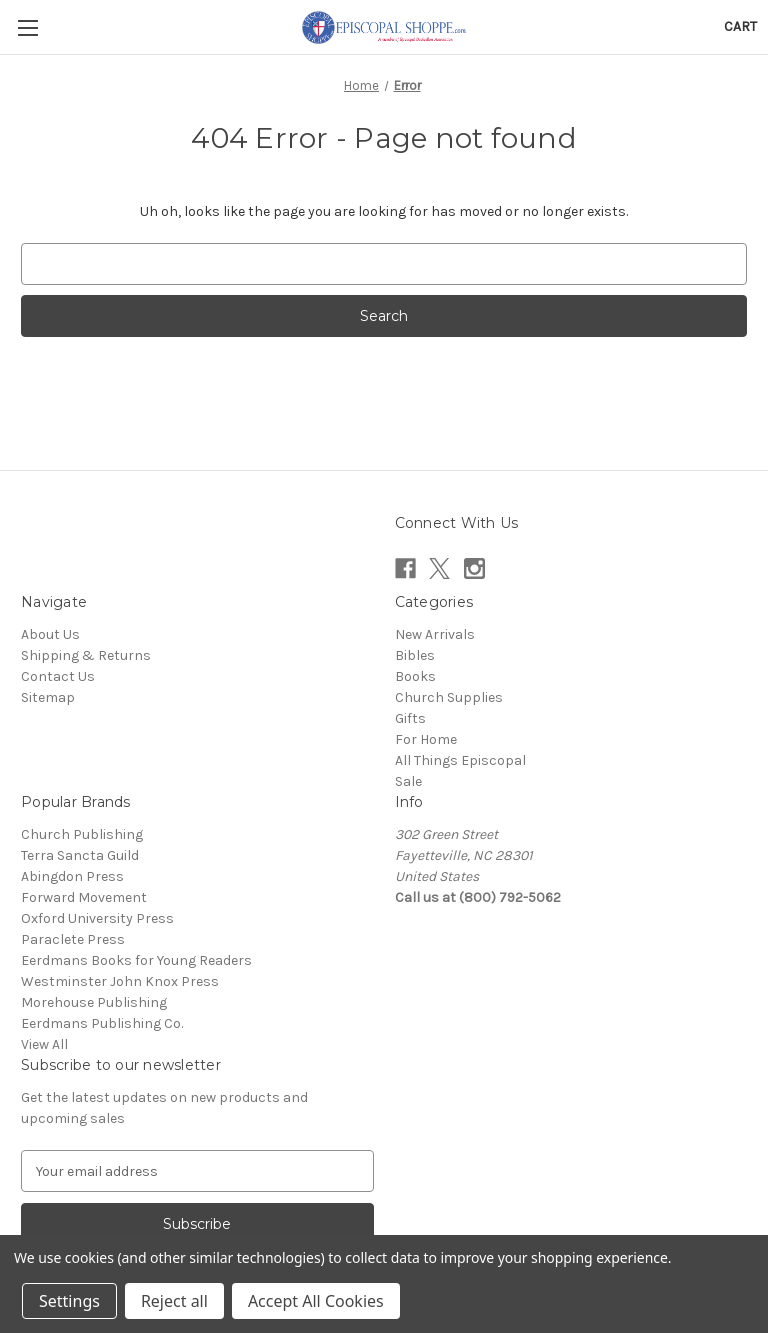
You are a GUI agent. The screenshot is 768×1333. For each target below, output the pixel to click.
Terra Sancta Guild (80, 855)
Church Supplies (449, 697)
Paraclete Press (73, 939)
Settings (69, 1301)
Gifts (410, 718)
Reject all (174, 1301)
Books (415, 676)
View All (44, 1044)
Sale (408, 781)
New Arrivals (435, 634)
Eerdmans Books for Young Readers (136, 960)
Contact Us (58, 676)
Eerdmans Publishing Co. (102, 1023)
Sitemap (48, 697)
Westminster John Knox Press (120, 981)
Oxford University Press (97, 918)
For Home (426, 739)
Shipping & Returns (86, 655)
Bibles (415, 655)
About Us (50, 634)
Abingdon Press (72, 876)
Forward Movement (84, 897)
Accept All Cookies (316, 1301)
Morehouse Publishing (94, 1002)
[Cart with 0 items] (740, 26)
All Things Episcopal (460, 760)
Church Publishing (82, 834)
